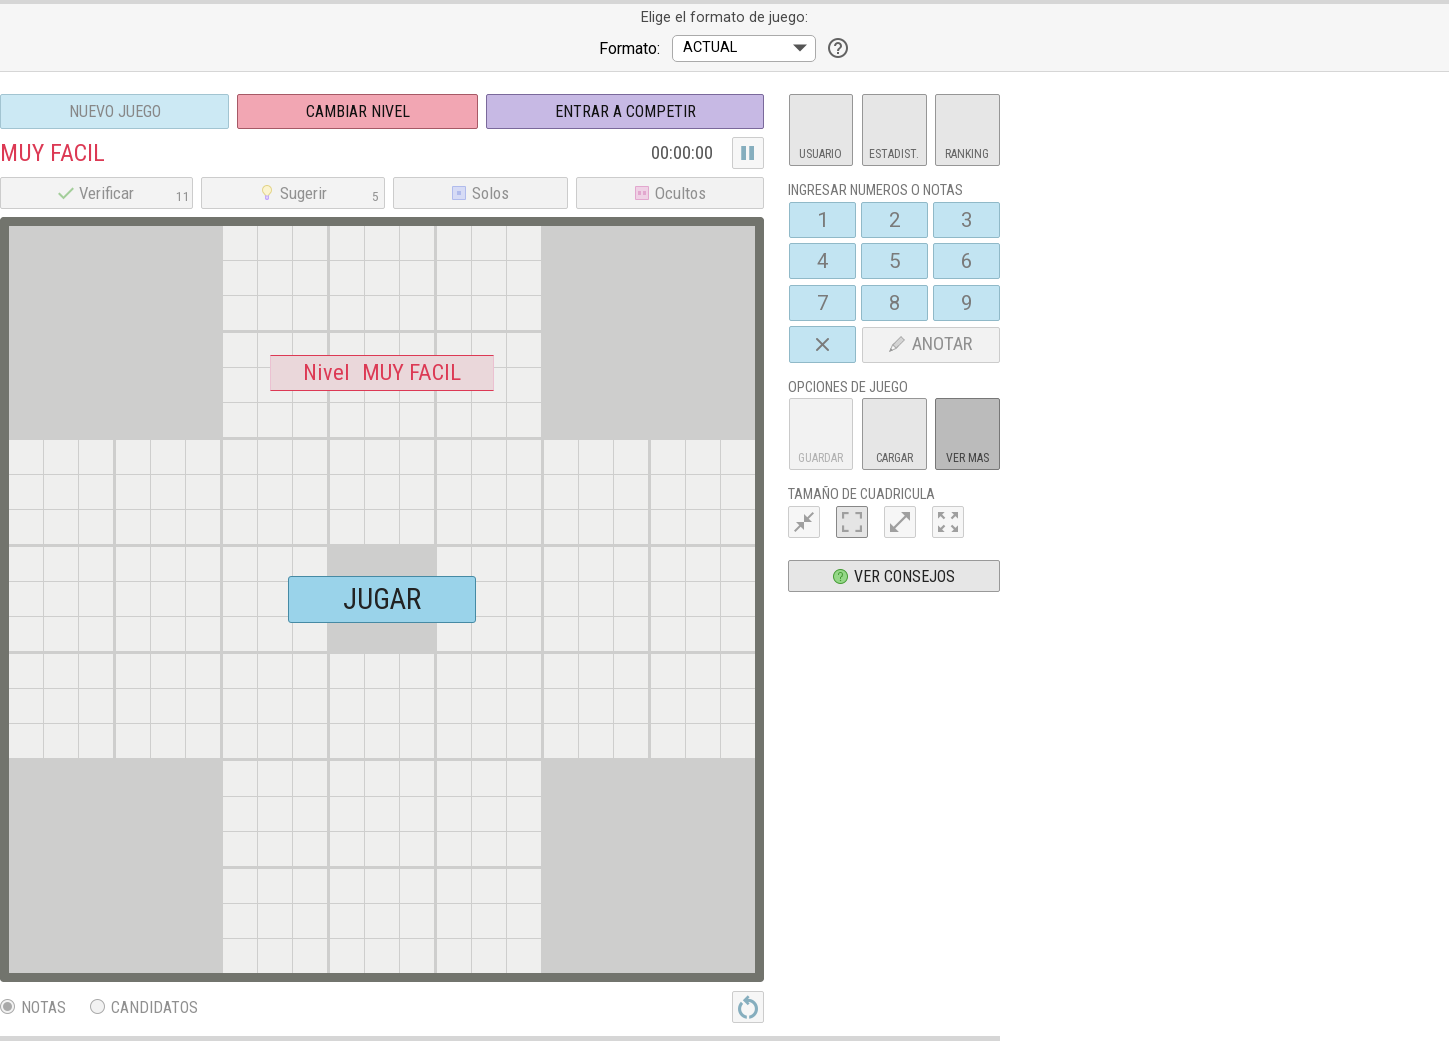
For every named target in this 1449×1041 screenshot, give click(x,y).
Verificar (124, 193)
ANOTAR (930, 344)
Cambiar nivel (358, 111)
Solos (480, 193)
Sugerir (321, 193)
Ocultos (670, 193)
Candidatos (144, 1007)
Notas (33, 1007)
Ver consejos (894, 576)
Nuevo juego (115, 111)
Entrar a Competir (625, 111)
